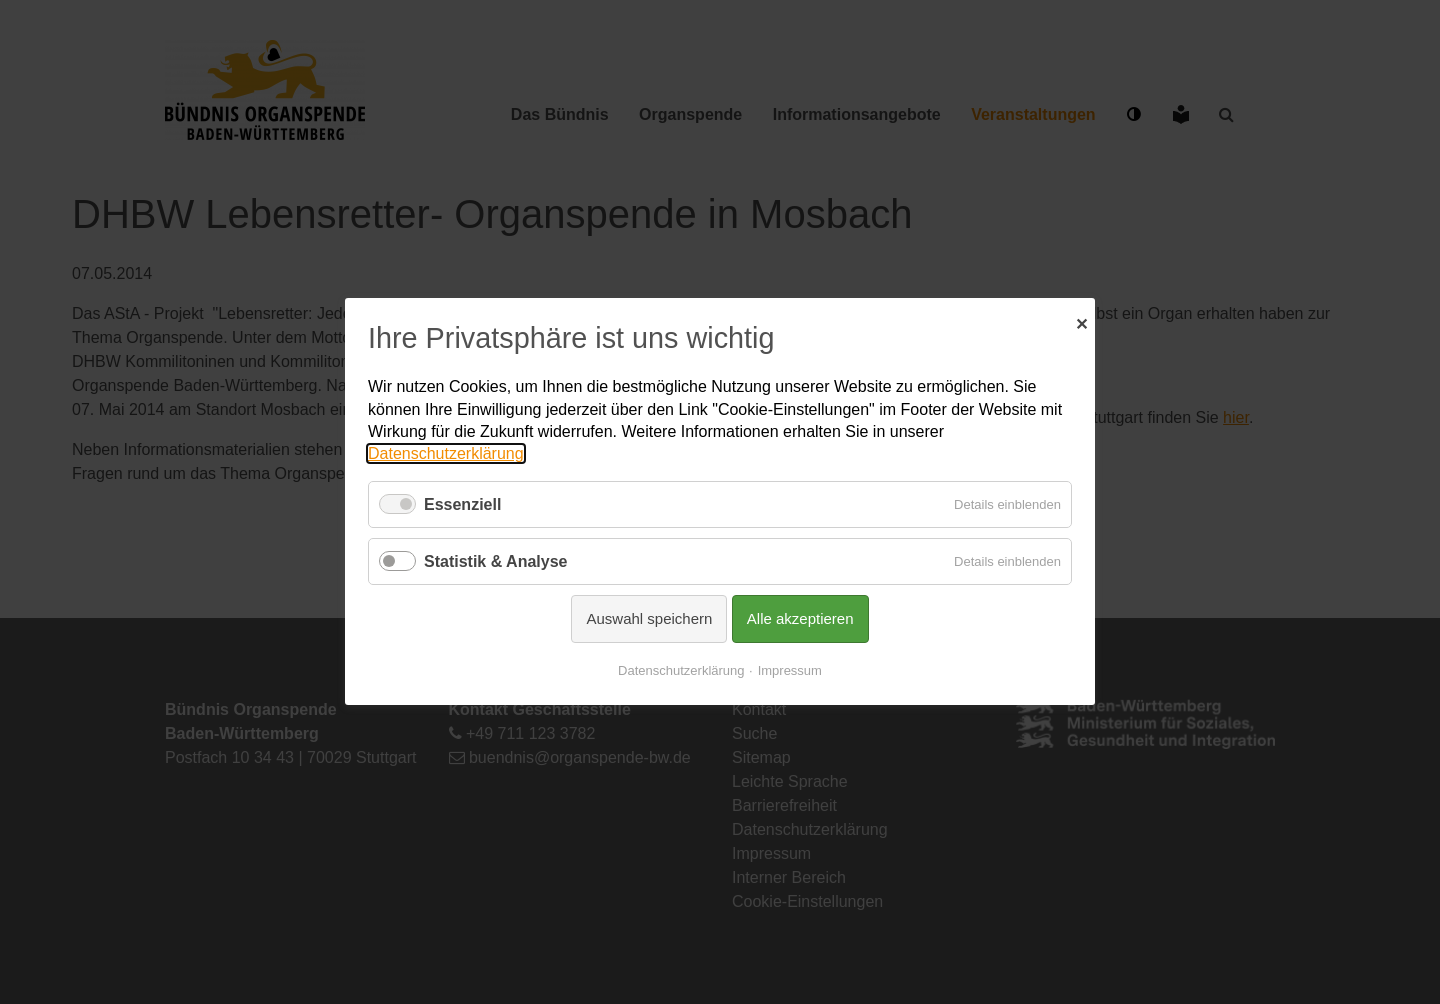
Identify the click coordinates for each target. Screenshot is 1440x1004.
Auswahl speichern (649, 619)
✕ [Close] (1081, 322)
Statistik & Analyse (495, 561)
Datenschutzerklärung (446, 454)
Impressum (790, 671)
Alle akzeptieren (800, 619)
